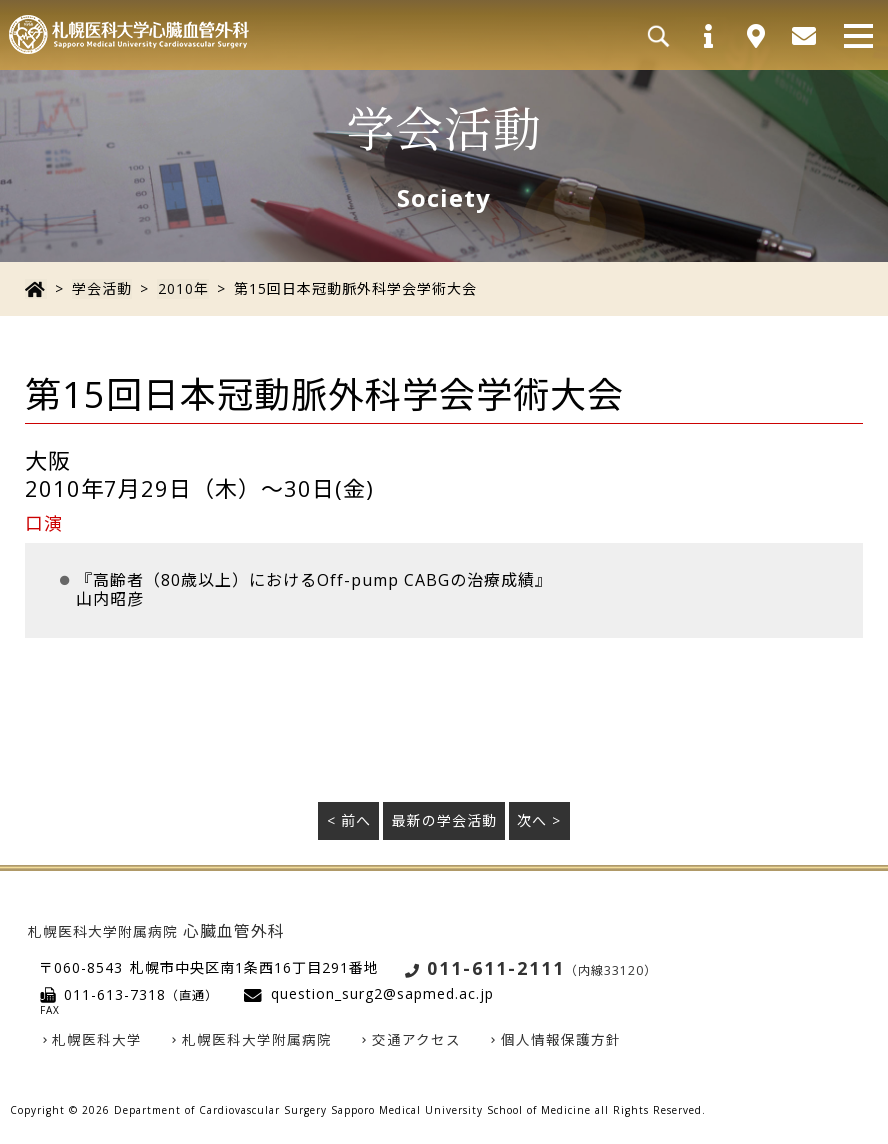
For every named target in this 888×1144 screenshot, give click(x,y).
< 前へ (349, 820)
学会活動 (101, 288)
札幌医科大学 (98, 1040)
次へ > (539, 820)
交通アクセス (417, 1040)
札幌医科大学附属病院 (258, 1040)
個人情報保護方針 (562, 1040)
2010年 (181, 288)
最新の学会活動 (444, 820)
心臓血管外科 (156, 930)
